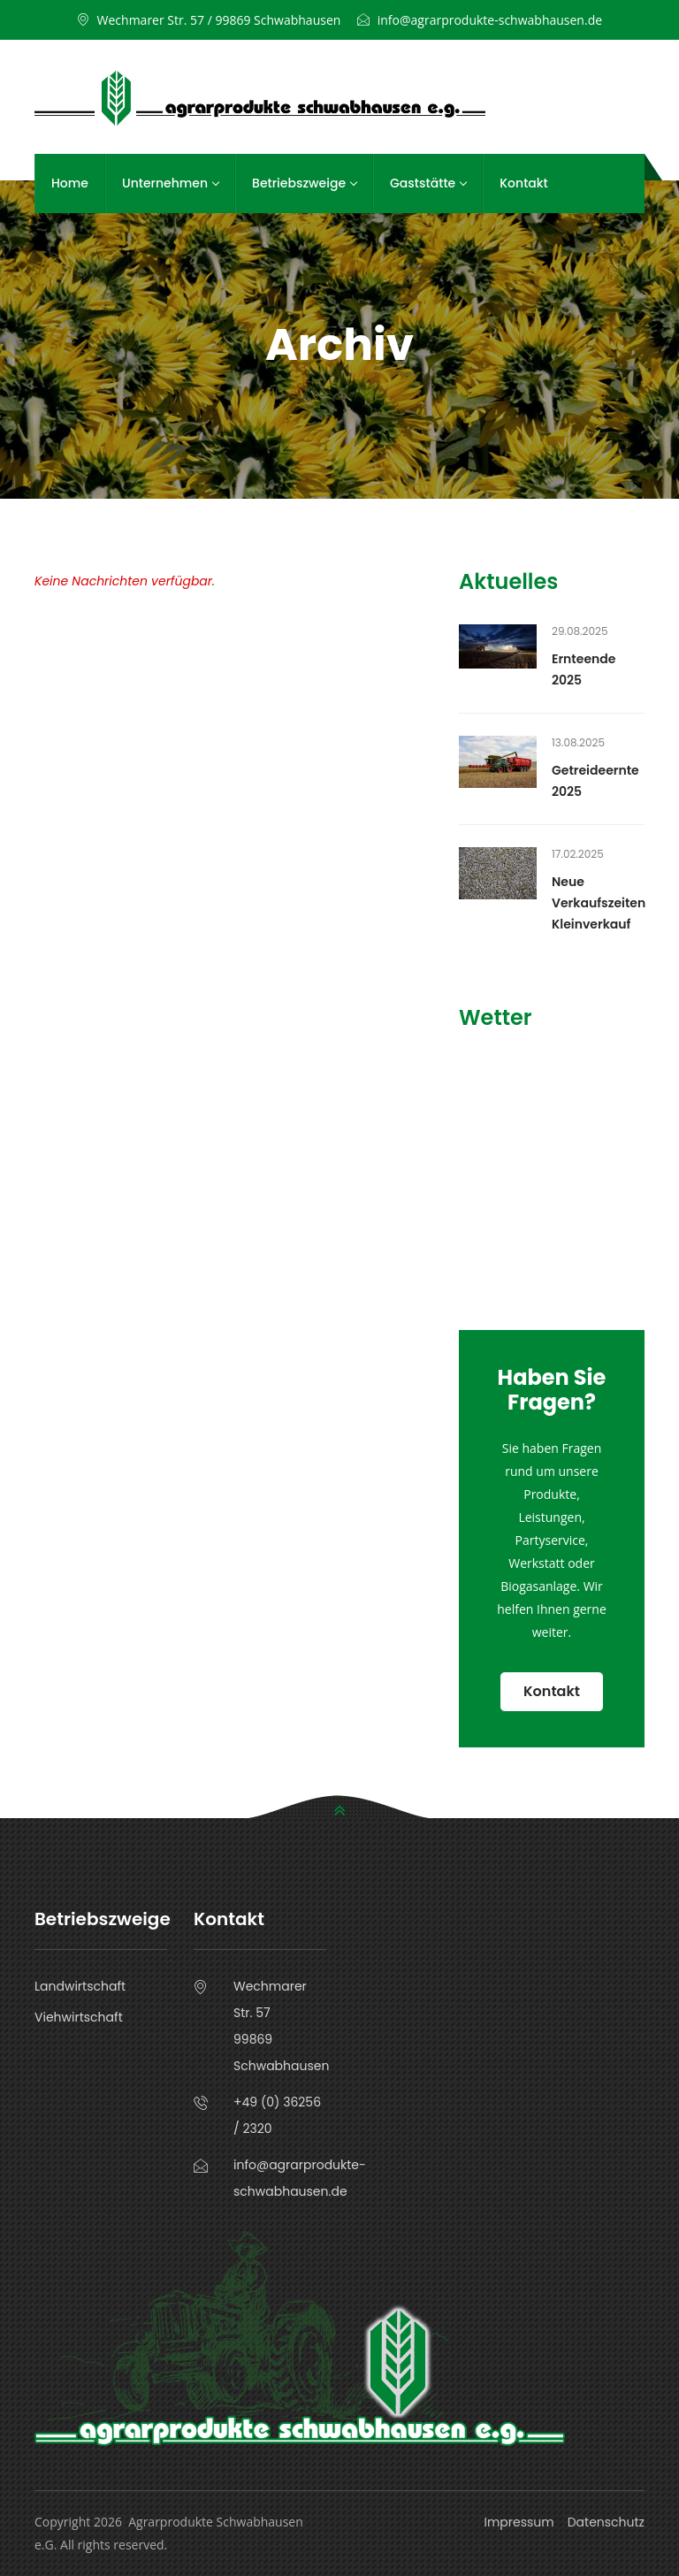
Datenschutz (606, 2522)
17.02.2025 (578, 853)
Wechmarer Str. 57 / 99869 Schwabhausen (219, 19)
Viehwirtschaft (78, 2017)
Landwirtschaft (80, 1986)
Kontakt (524, 183)
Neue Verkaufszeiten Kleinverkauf (598, 903)
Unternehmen (170, 183)
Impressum (518, 2522)
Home (69, 183)
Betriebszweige (304, 183)
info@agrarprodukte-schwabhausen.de (490, 19)
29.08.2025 (579, 631)
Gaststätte (428, 183)
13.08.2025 (578, 742)
